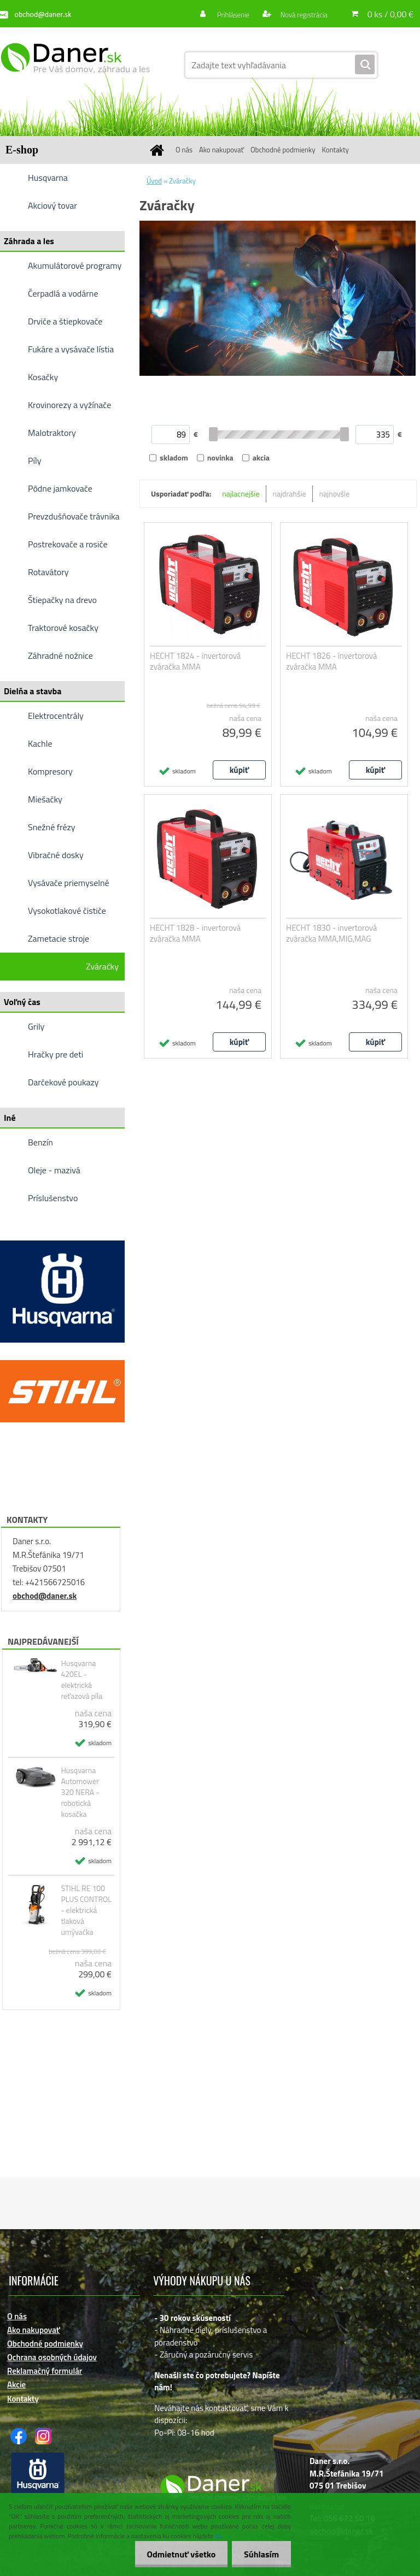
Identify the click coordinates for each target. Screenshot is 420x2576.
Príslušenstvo (53, 1197)
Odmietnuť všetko (176, 2554)
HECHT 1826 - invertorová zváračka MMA (331, 661)
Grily (36, 1026)
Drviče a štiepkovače (65, 321)
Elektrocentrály (56, 715)
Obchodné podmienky (283, 149)
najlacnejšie (240, 493)
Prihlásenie (227, 14)
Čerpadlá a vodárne (63, 293)
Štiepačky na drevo (62, 599)
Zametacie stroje (58, 938)
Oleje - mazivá (54, 1170)
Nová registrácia (301, 14)
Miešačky (45, 799)
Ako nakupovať (221, 149)
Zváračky (102, 966)
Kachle (40, 743)
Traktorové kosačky (63, 627)
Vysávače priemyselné (68, 882)
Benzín (40, 1142)
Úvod (154, 180)
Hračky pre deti (55, 1054)
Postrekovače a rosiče (67, 544)
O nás (184, 149)
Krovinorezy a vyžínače (69, 404)
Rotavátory (48, 571)
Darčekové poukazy (63, 1082)
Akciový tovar (52, 205)
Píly (35, 460)
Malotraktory (52, 432)
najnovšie (334, 493)
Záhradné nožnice (60, 655)
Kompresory (50, 771)
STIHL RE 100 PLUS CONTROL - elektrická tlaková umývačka (86, 1910)
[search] (365, 65)
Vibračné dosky (56, 854)
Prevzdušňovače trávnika (74, 516)
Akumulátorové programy (74, 265)
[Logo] (75, 65)
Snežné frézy (51, 827)
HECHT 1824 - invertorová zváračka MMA (195, 661)
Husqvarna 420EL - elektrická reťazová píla (81, 1679)
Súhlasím (259, 2554)
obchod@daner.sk (45, 1596)
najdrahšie (289, 493)
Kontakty (335, 149)
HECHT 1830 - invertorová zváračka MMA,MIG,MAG (331, 933)
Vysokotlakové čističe (67, 910)
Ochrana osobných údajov (52, 2357)
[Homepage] (158, 150)
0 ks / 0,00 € (390, 14)
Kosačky (43, 376)
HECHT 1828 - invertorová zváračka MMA (195, 933)
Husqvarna (48, 177)
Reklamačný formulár (44, 2371)
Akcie (16, 2384)
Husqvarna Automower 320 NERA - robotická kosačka (80, 1792)
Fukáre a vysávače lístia (71, 349)
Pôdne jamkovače (60, 488)
